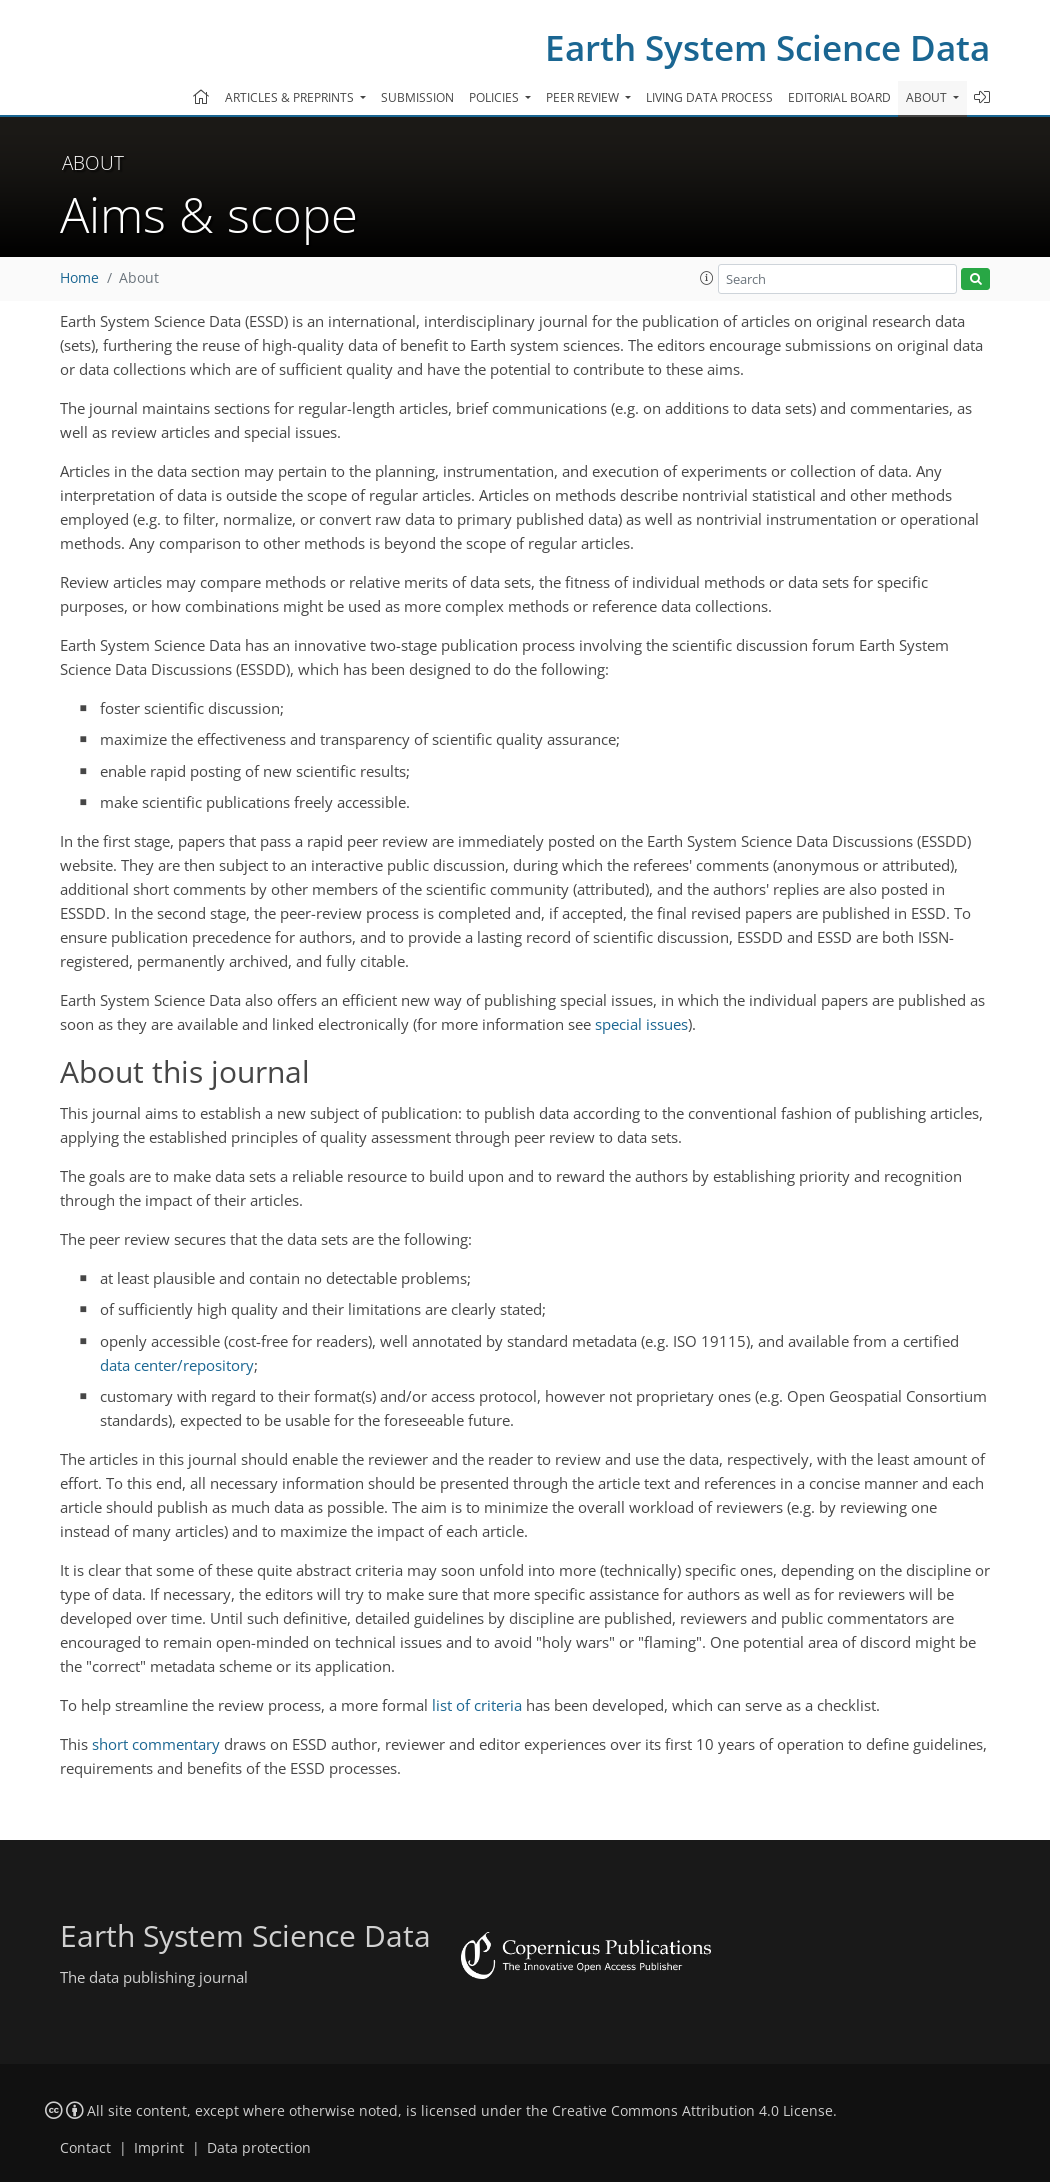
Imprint (159, 2148)
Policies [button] (495, 97)
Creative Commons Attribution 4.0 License (692, 2111)
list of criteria (477, 1705)
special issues (641, 1024)
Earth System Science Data (767, 47)
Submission (417, 97)
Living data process (709, 97)
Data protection (259, 2148)
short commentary (156, 1744)
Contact (85, 2148)
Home (79, 278)
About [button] (928, 97)
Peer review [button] (584, 97)
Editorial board (839, 97)
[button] (707, 278)
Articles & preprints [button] (291, 97)
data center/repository (177, 1365)
